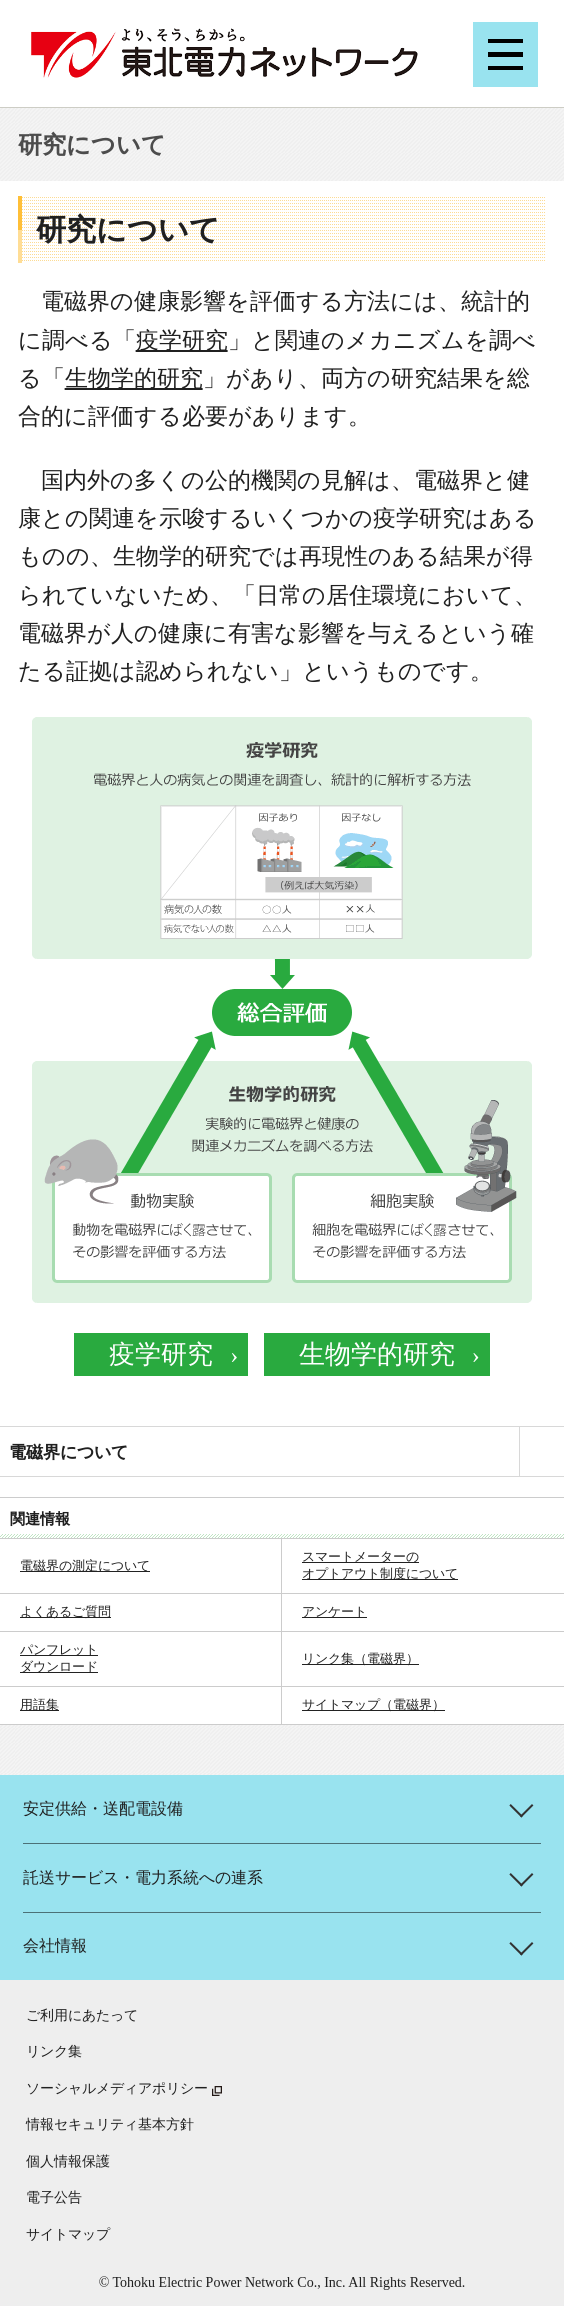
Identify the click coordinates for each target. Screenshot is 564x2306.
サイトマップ (68, 2234)
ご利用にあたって (82, 2015)
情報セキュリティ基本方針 (110, 2124)
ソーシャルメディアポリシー (117, 2088)
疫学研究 (182, 340)
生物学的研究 (134, 378)
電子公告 (54, 2197)
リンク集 (54, 2051)
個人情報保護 (68, 2161)
